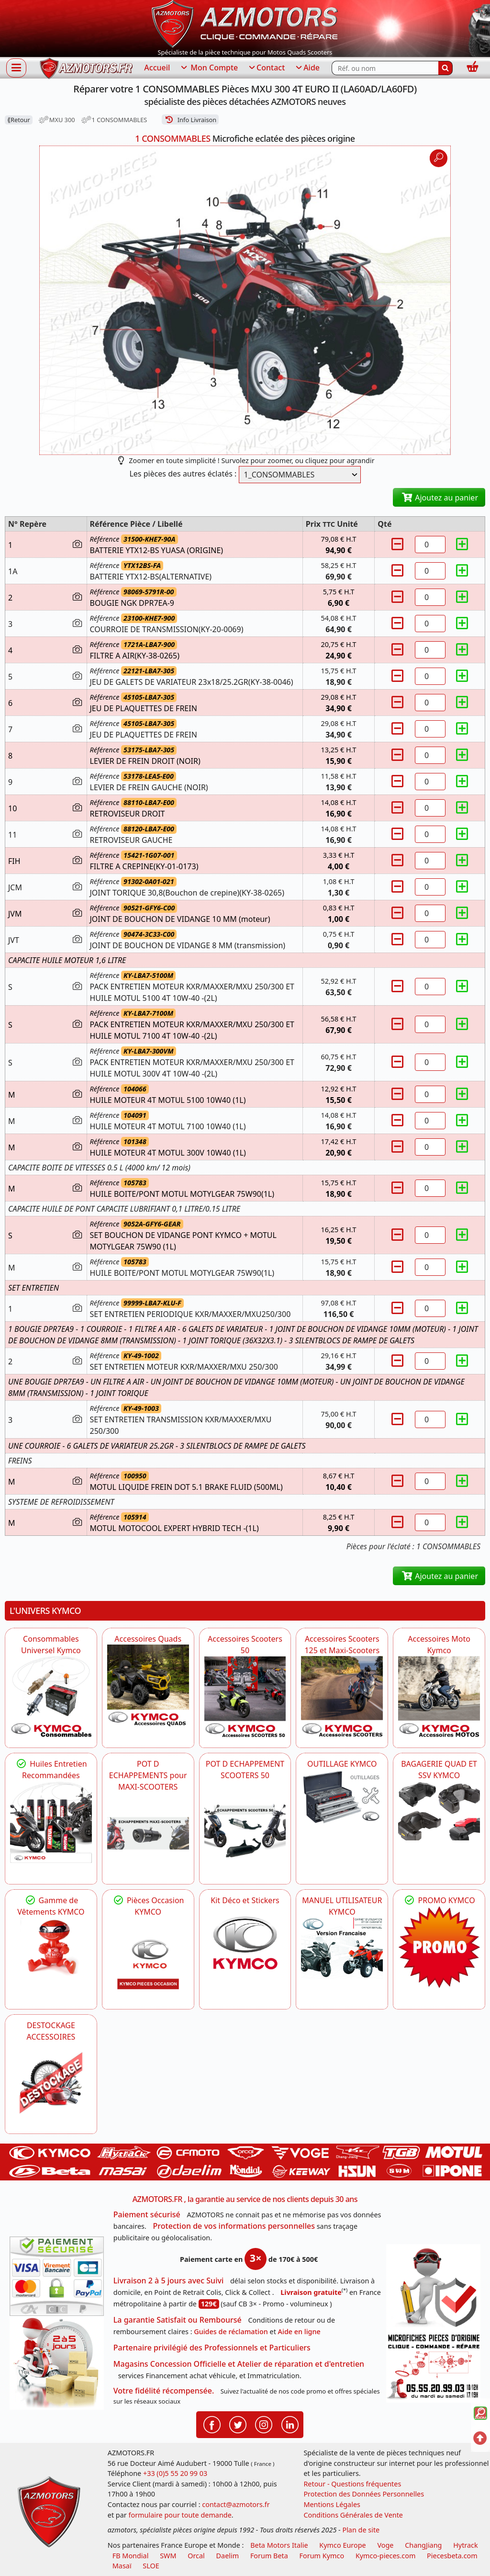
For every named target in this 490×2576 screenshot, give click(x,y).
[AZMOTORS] (51, 2083)
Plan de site (360, 2529)
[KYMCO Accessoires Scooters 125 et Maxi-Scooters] (342, 1697)
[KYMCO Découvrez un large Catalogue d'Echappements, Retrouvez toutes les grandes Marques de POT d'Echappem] (245, 1822)
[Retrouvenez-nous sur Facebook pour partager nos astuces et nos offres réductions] (212, 2423)
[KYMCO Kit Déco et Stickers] (245, 1947)
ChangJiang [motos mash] (423, 2545)
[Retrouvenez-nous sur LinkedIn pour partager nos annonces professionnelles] (290, 2423)
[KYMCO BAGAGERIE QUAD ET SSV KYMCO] (439, 1810)
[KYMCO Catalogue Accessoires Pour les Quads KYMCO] (148, 1685)
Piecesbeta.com (452, 2555)
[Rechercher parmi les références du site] (385, 68)
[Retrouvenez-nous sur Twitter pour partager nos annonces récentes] (237, 2423)
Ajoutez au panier (439, 497)
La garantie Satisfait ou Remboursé (177, 2320)
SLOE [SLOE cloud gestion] (151, 2565)
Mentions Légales (331, 2504)
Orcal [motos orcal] (196, 2555)
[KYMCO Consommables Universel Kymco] (51, 1697)
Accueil (157, 67)
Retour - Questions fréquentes (352, 2483)
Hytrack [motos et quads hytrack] (465, 2545)
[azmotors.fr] (86, 68)
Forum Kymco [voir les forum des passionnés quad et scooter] (322, 2555)
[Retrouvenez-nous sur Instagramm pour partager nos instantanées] (263, 2423)
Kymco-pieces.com (385, 2555)
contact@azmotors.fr (235, 2504)
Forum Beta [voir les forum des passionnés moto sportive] (269, 2555)
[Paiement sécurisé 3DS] (57, 2275)
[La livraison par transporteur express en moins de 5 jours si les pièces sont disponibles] (57, 2363)
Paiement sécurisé (146, 2214)
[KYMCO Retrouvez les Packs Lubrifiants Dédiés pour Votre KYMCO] (51, 1822)
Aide (307, 68)
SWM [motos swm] (168, 2555)
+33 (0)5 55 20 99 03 (175, 2473)
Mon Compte (208, 68)
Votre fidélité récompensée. (163, 2390)
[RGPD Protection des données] (433, 2287)
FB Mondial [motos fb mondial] (130, 2555)
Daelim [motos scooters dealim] (227, 2555)
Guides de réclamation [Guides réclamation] (231, 2331)
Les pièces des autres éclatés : (182, 473)
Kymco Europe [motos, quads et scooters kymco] (342, 2545)
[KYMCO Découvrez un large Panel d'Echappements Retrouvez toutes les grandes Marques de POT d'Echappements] (148, 1833)
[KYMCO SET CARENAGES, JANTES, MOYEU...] (439, 1947)
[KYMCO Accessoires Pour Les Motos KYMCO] (439, 1697)
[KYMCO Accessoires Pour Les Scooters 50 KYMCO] (245, 1697)
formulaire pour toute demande (179, 2514)
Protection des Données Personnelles (363, 2493)
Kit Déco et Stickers (245, 1900)
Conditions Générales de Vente (353, 2514)
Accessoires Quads (147, 1639)
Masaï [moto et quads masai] (122, 2565)
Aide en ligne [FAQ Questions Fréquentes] (299, 2331)
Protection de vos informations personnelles (234, 2226)
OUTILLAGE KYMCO (342, 1764)
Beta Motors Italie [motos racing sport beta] (279, 2545)
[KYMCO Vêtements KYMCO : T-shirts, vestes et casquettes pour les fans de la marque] (51, 1948)
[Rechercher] (445, 68)
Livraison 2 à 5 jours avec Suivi (168, 2280)
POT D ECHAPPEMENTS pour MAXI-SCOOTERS (148, 1775)
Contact (266, 68)
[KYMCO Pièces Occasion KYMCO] (148, 1958)
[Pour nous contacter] (433, 2367)
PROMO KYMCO (439, 1900)
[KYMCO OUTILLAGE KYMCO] (342, 1797)
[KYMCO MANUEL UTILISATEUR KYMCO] (342, 1948)
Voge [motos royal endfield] (385, 2545)
